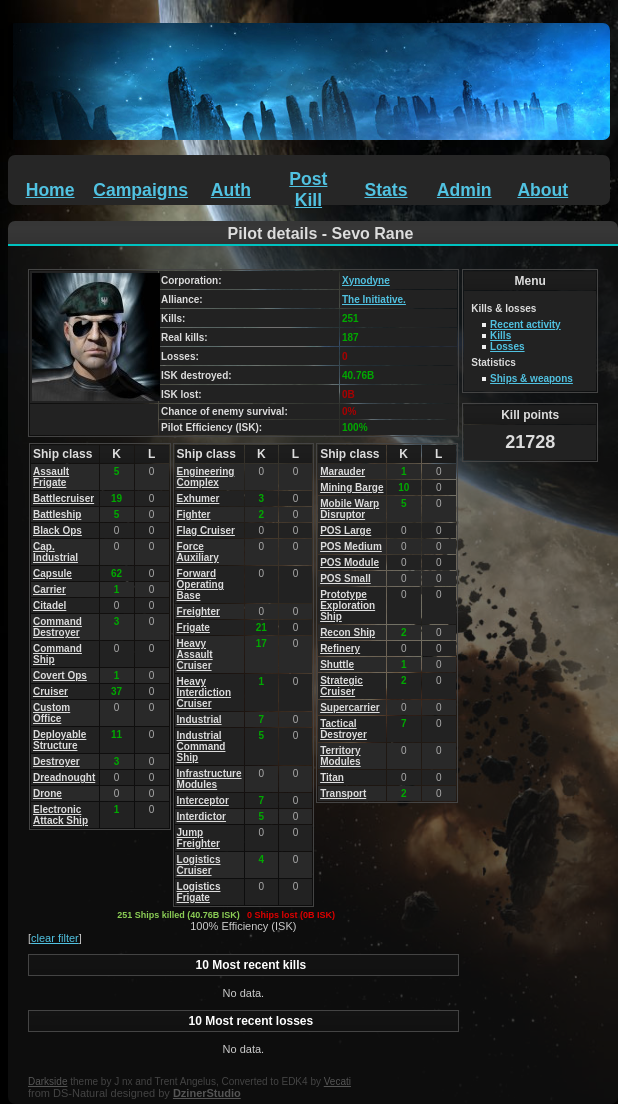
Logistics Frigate (199, 892)
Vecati (337, 1081)
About (542, 190)
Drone (47, 793)
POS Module (349, 562)
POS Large (345, 530)
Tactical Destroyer (343, 729)
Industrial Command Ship (201, 746)
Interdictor (201, 816)
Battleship (57, 514)
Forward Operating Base (200, 584)
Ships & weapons (531, 378)
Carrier (49, 589)
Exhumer (198, 498)
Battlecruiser (63, 498)
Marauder (342, 471)
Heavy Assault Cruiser (195, 654)
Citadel (49, 605)
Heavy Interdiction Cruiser (204, 692)
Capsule (52, 573)
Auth (231, 190)
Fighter (194, 514)
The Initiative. (374, 299)
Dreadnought (64, 777)
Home (50, 190)
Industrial (199, 719)
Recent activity (525, 324)
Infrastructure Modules (209, 779)
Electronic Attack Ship (60, 815)
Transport (343, 793)
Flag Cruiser (206, 530)
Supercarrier (349, 707)
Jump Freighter (198, 838)
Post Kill (308, 189)
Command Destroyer (57, 627)
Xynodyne (366, 280)
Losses (507, 346)
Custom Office (51, 713)
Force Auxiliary (198, 552)
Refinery (340, 648)
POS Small (345, 578)
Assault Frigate (51, 477)
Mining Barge (351, 487)
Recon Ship (347, 632)
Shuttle (337, 664)
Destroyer (56, 761)
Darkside (47, 1081)
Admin (464, 190)
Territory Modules (340, 756)
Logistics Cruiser (199, 865)
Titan (332, 777)
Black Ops (57, 530)
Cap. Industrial (55, 552)
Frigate (193, 627)
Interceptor (203, 800)
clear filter (55, 938)
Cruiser (50, 691)
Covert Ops (60, 675)
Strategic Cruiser (341, 686)
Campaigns (140, 190)
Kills (500, 335)
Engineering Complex (206, 477)
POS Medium (351, 546)
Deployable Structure (59, 740)
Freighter (198, 611)
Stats (385, 190)
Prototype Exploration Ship (347, 605)
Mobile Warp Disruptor (349, 509)
